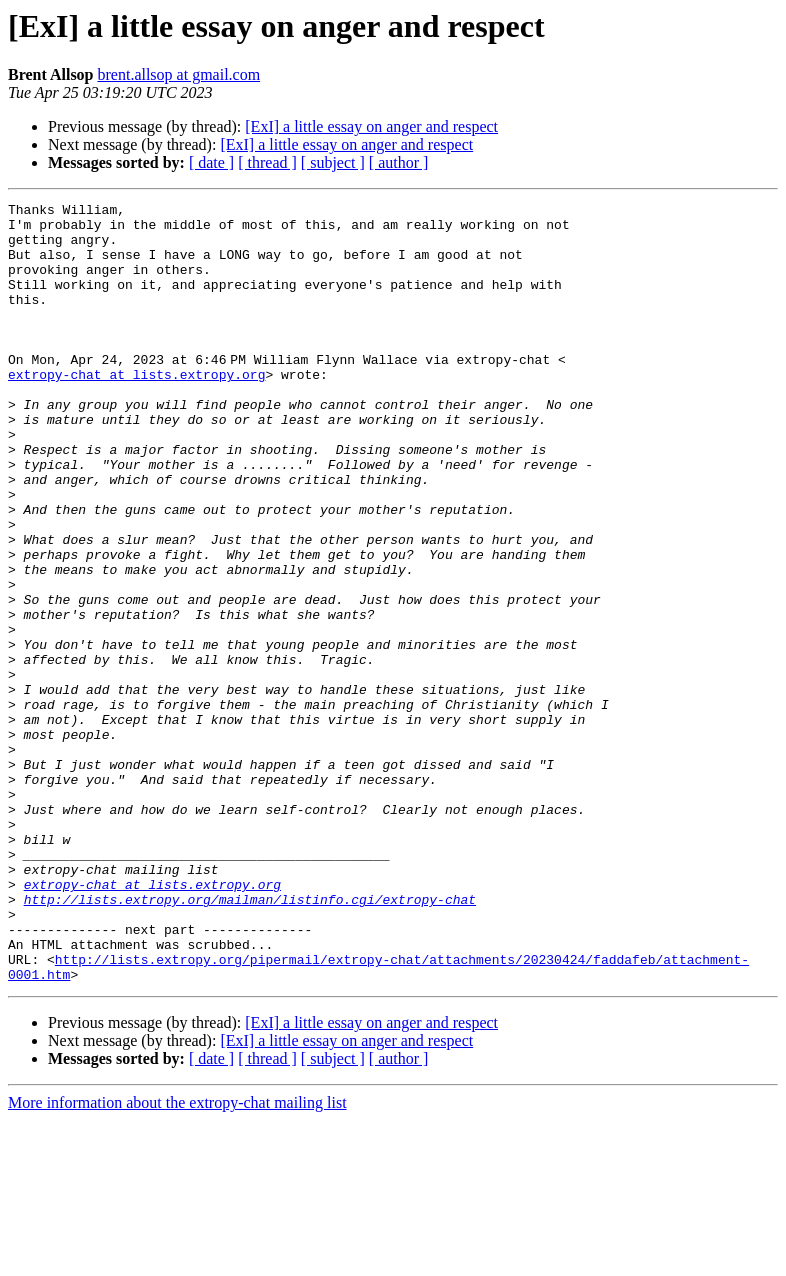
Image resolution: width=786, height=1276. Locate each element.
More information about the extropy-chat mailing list (177, 1258)
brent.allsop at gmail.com (179, 74)
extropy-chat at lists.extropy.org (136, 410)
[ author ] (399, 162)
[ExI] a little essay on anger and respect (371, 126)
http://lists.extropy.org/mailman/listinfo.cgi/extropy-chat (250, 1040)
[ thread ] (267, 162)
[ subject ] (333, 162)
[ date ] (211, 162)
